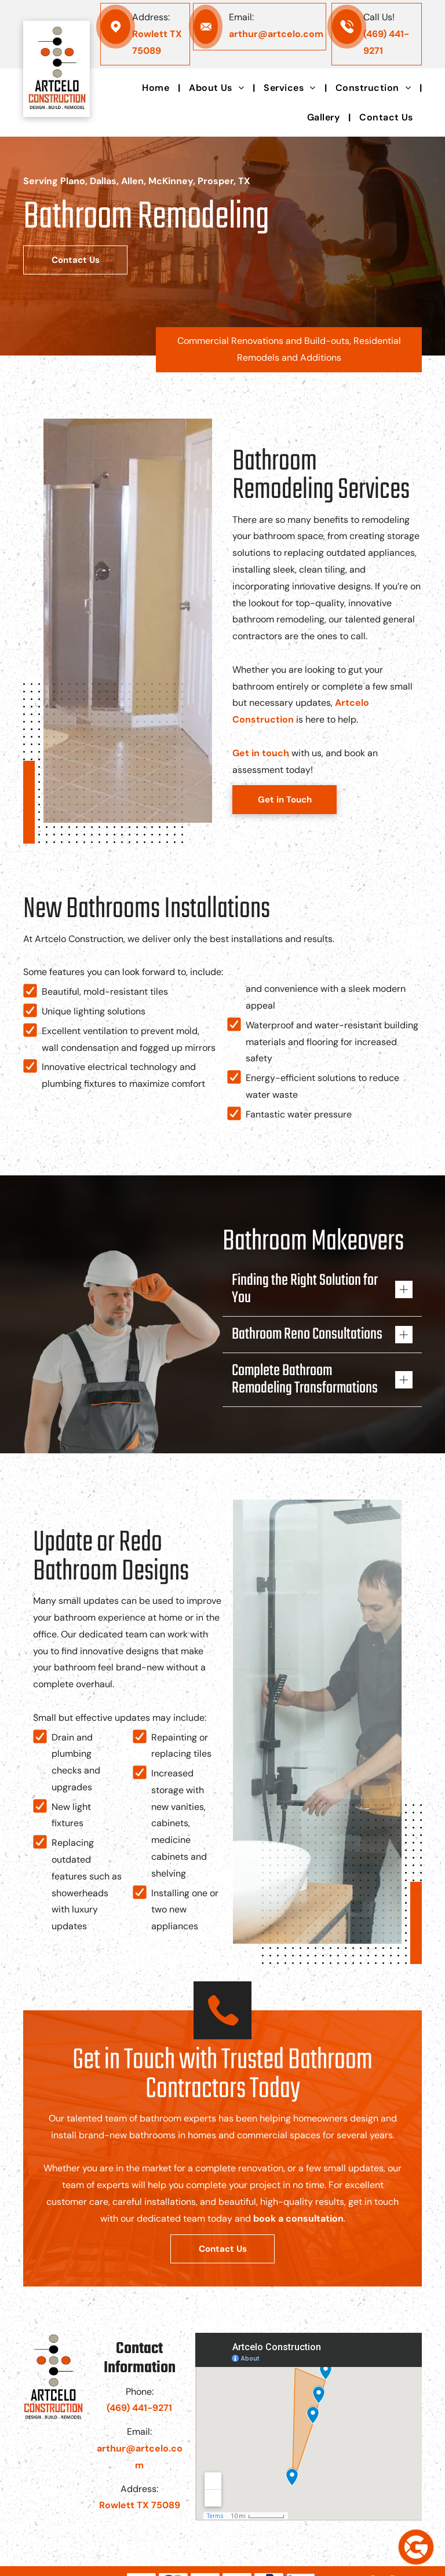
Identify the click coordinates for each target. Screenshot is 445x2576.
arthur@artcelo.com (276, 34)
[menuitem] (156, 87)
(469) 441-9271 (139, 2408)
